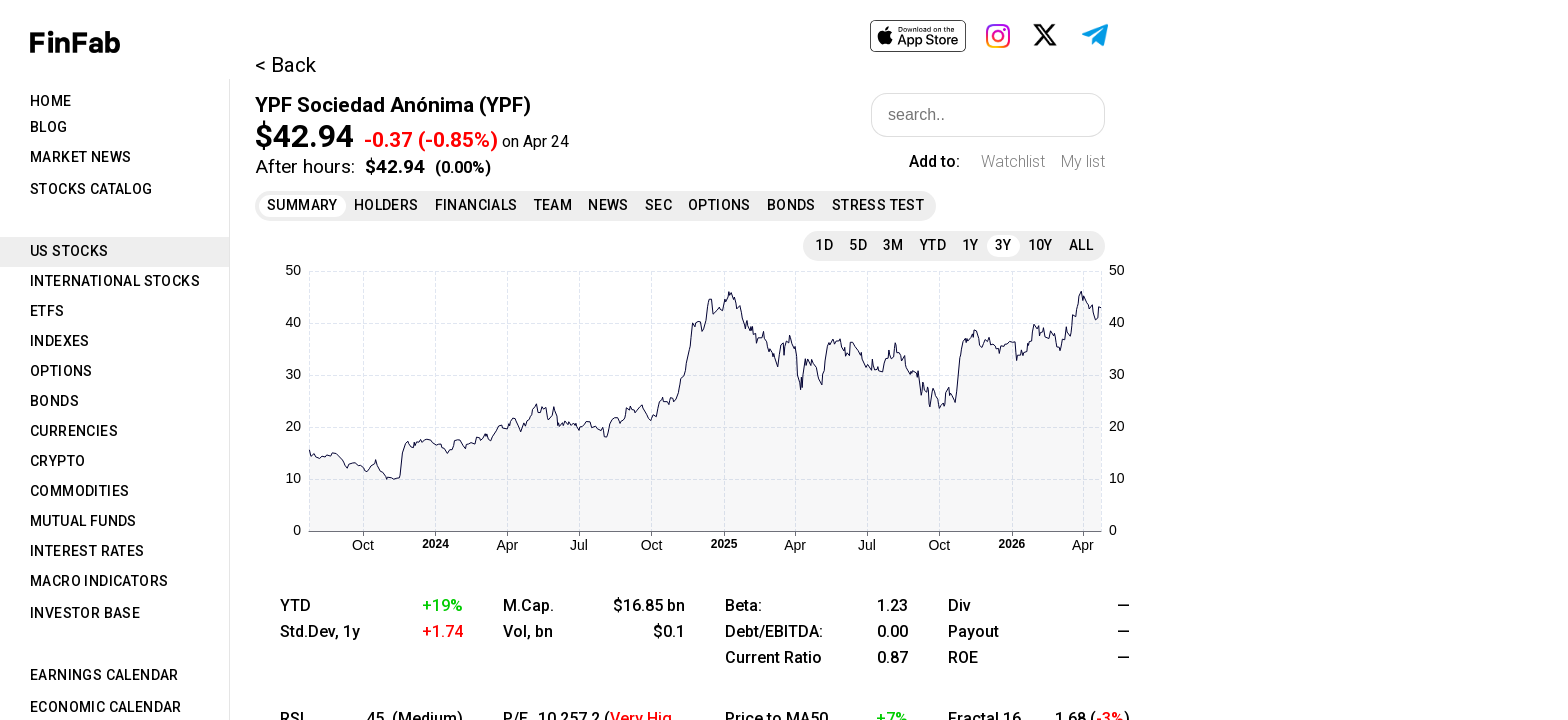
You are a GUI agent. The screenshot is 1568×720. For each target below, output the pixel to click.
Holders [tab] (386, 205)
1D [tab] (824, 245)
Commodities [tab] (79, 491)
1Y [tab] (970, 245)
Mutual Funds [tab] (83, 521)
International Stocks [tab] (115, 281)
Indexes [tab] (60, 341)
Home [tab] (51, 101)
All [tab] (1081, 245)
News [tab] (608, 205)
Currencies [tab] (74, 431)
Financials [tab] (476, 205)
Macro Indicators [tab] (99, 581)
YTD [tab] (933, 245)
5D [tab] (858, 245)
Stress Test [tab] (878, 205)
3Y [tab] (1003, 245)
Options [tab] (61, 371)
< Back (285, 65)
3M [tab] (893, 245)
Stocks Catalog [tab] (91, 189)
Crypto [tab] (57, 461)
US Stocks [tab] (69, 251)
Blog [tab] (49, 127)
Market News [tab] (80, 157)
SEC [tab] (658, 205)
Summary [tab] (302, 205)
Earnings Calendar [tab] (104, 675)
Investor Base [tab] (85, 613)
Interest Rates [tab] (87, 551)
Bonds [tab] (54, 401)
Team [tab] (553, 205)
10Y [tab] (1040, 245)
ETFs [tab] (47, 311)
